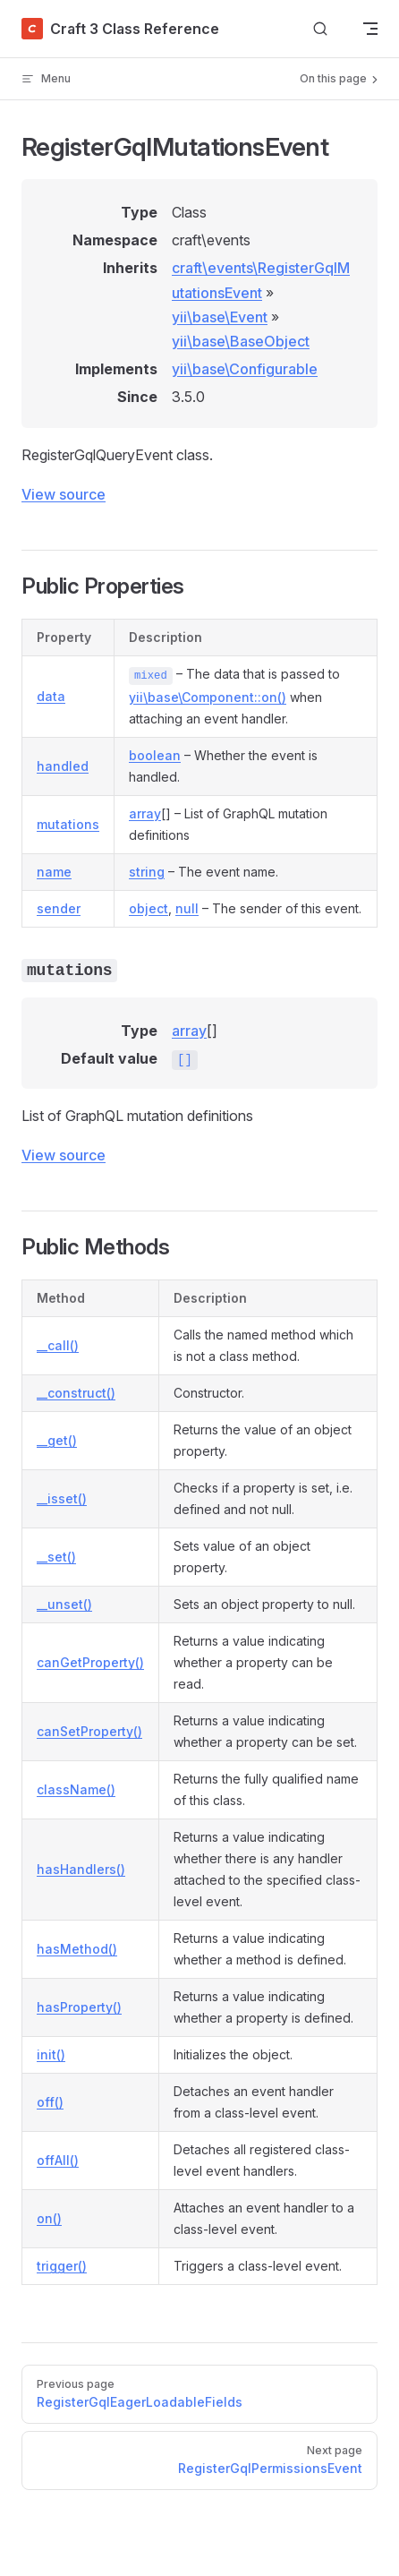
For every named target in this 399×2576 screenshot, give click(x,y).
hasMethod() (77, 1948)
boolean (155, 755)
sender (59, 908)
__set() (56, 1556)
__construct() (76, 1392)
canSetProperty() (89, 1731)
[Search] (320, 29)
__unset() (64, 1604)
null (187, 908)
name (54, 871)
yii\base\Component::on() (207, 697)
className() (76, 1789)
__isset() (62, 1498)
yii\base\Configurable (245, 369)
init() (51, 2054)
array (145, 813)
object (148, 908)
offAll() (58, 2160)
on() (49, 2218)
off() (50, 2102)
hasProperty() (79, 2007)
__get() (57, 1440)
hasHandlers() (81, 1869)
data (51, 696)
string (147, 871)
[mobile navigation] (370, 28)
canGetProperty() (90, 1662)
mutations (68, 824)
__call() (58, 1345)
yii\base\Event (219, 317)
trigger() (62, 2265)
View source (63, 494)
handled (63, 766)
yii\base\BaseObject (241, 341)
